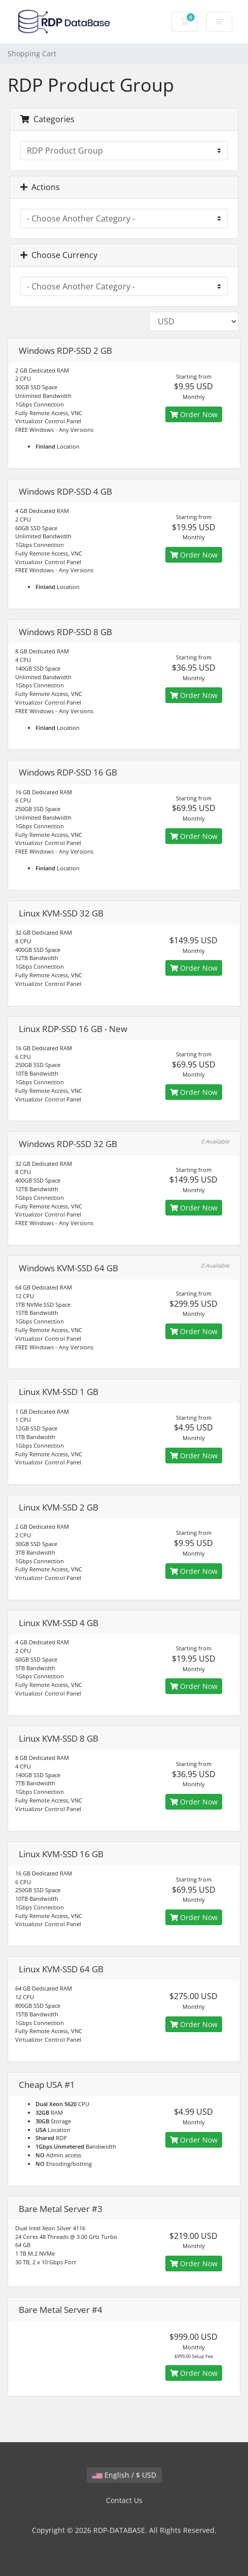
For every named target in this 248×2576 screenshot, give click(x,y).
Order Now (194, 414)
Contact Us (124, 2500)
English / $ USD (124, 2475)
